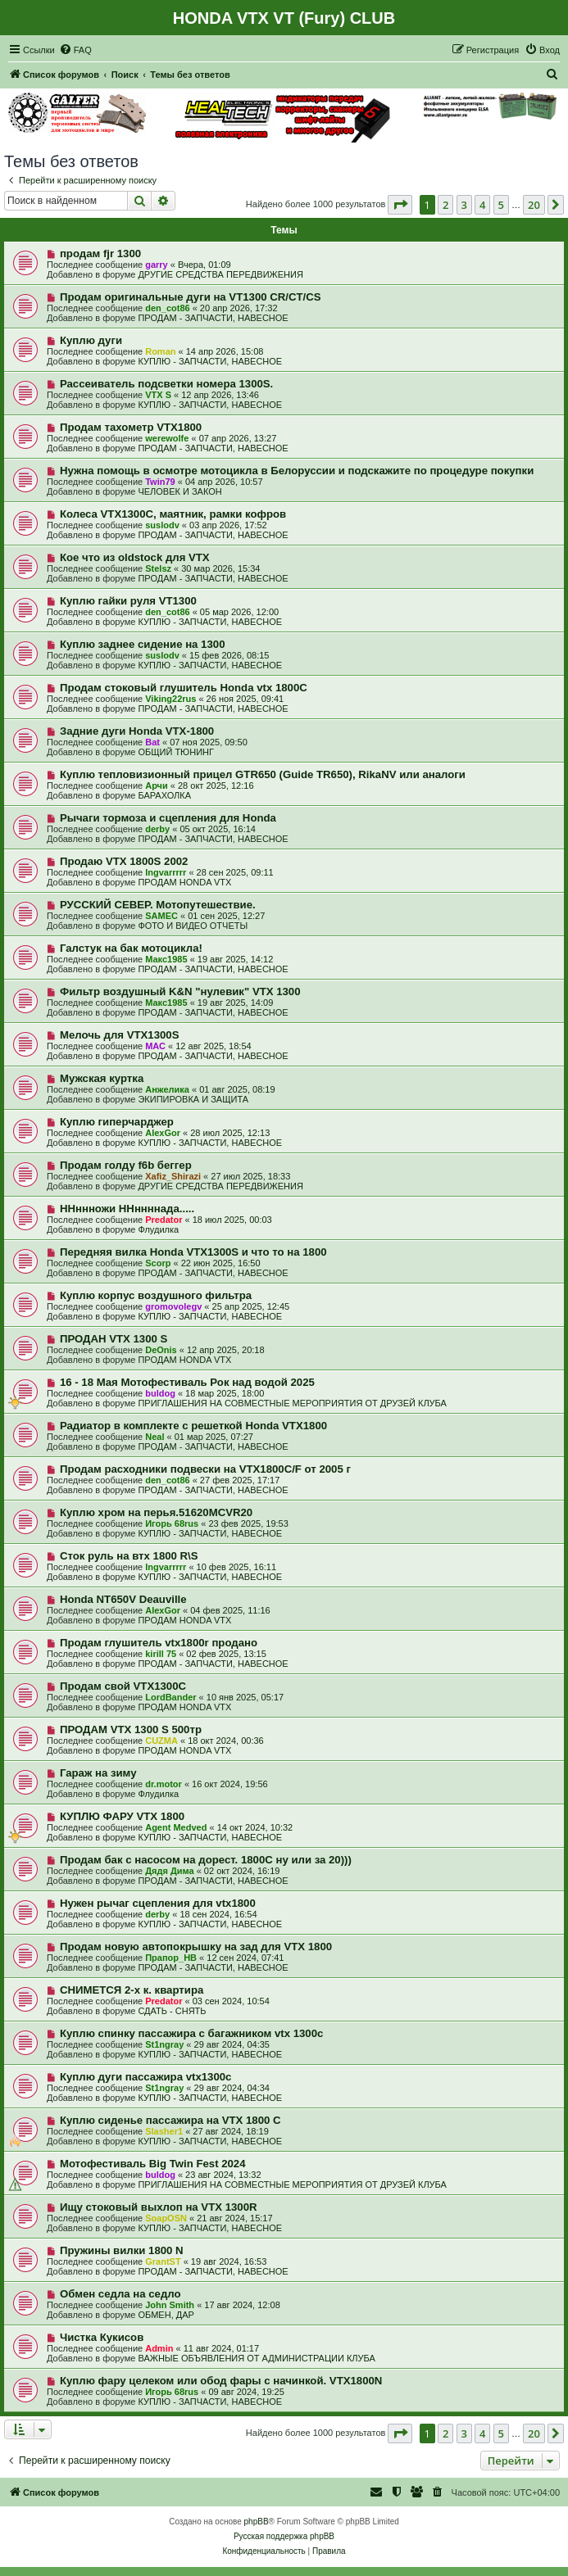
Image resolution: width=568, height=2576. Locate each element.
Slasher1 (164, 2131)
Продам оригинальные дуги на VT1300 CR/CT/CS (190, 297)
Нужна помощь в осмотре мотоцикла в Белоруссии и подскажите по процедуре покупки (297, 470)
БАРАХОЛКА (164, 795)
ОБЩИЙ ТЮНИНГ (176, 752)
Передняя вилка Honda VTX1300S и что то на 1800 (193, 1252)
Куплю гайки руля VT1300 (128, 601)
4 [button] (482, 204)
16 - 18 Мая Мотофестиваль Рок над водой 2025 (187, 1382)
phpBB (256, 2521)
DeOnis (161, 1350)
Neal (154, 1437)
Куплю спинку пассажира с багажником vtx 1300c (191, 2033)
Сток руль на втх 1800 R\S (129, 1556)
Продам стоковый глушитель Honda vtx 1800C (183, 687)
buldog (160, 1393)
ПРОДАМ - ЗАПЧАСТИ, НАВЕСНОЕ (213, 318)
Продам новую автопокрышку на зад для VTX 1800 (196, 1946)
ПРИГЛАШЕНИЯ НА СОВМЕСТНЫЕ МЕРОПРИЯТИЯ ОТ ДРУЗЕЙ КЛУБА (292, 1403)
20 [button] (534, 204)
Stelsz (158, 568)
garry (156, 264)
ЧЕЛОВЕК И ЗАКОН (179, 491)
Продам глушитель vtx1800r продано (158, 1643)
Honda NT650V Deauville (123, 1599)
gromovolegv (173, 1306)
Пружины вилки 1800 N (122, 2250)
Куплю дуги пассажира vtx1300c (146, 2077)
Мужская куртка (101, 1078)
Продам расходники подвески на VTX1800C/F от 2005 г (205, 1469)
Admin (159, 2348)
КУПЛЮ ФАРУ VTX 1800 (122, 1816)
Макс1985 (166, 959)
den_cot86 (167, 308)
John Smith (169, 2305)
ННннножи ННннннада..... (127, 1208)
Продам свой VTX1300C (123, 1686)
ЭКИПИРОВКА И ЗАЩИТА (193, 1099)
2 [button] (445, 204)
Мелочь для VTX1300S (119, 1035)
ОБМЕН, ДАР (165, 2315)
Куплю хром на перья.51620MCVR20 (156, 1512)
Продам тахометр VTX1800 (131, 427)
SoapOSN (166, 2218)
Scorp (157, 1263)
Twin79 (160, 482)
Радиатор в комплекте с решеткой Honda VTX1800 (193, 1425)
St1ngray (164, 2044)
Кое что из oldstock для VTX (135, 557)
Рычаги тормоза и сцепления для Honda (168, 818)
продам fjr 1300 (100, 253)
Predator (163, 1220)
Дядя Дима (169, 1871)
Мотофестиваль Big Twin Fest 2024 (153, 2163)
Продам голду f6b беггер (126, 1165)
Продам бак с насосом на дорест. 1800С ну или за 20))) (206, 1860)
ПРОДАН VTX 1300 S (113, 1339)
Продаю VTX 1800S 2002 (124, 861)
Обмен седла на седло (120, 2294)
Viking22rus (170, 699)
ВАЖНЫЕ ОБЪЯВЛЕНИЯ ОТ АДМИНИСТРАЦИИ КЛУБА (256, 2358)
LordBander (170, 1697)
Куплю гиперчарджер (117, 1122)
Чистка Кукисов (101, 2337)
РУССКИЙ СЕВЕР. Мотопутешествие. (158, 905)
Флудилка (158, 1229)
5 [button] (501, 204)
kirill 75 (160, 1654)
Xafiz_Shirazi (173, 1176)
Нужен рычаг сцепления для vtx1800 (158, 1903)
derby (157, 829)
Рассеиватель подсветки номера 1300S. (166, 384)
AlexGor (162, 1133)
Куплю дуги (91, 340)
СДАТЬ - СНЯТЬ (172, 2011)
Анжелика (167, 1089)
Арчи (156, 785)
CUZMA (161, 1740)
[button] (400, 205)
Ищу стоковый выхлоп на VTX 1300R (158, 2207)
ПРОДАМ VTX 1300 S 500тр (131, 1729)
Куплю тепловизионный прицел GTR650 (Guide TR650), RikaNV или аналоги (263, 774)
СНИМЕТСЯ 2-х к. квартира (131, 1990)
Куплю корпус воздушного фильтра (156, 1295)
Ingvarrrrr (165, 872)
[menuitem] (75, 50)
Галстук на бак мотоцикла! (131, 948)
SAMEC (161, 916)
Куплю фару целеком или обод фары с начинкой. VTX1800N (221, 2381)
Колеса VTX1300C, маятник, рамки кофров (173, 514)
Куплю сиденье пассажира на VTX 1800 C (170, 2120)
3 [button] (464, 204)
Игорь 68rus (171, 1523)
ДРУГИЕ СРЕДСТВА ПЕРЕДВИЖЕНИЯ (220, 274)
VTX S (158, 395)
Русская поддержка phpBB (284, 2536)
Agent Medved (176, 1827)
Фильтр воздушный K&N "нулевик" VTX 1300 (180, 991)
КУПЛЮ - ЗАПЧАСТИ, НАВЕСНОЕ (210, 361)
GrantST (162, 2261)
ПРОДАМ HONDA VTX (184, 882)
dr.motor (163, 1784)
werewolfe (167, 438)
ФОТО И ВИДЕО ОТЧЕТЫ (193, 925)
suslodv (162, 525)
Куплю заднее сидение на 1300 (142, 644)
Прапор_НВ (171, 1958)
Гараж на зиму (98, 1773)
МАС (155, 1046)
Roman (160, 351)
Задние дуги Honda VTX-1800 (137, 731)
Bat (152, 742)
